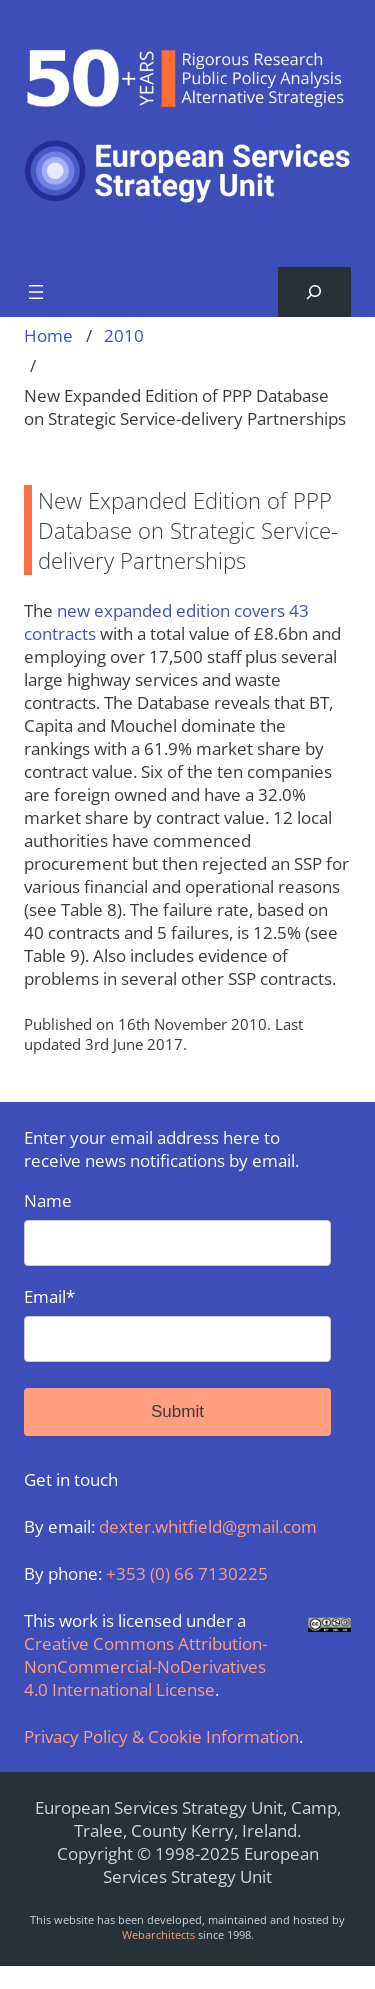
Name (177, 1227)
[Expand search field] (314, 292)
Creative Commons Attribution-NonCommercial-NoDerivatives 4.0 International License (145, 1666)
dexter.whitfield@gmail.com (208, 1526)
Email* (177, 1323)
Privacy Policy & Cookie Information (161, 1736)
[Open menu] (36, 292)
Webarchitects (158, 1934)
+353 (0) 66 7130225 (187, 1573)
